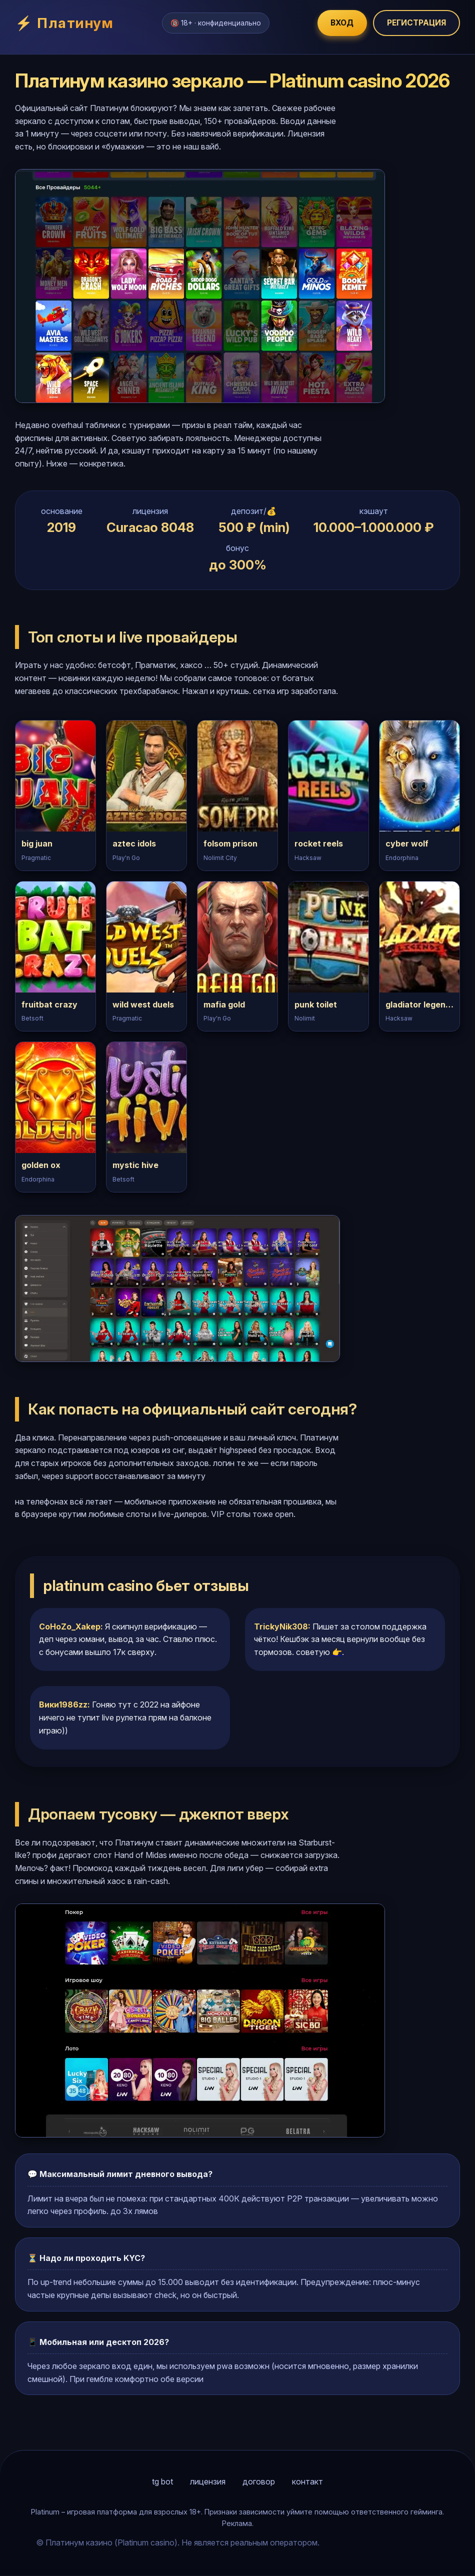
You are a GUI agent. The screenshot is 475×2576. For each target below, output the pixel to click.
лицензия (208, 2483)
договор (258, 2483)
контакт (307, 2483)
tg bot (162, 2483)
